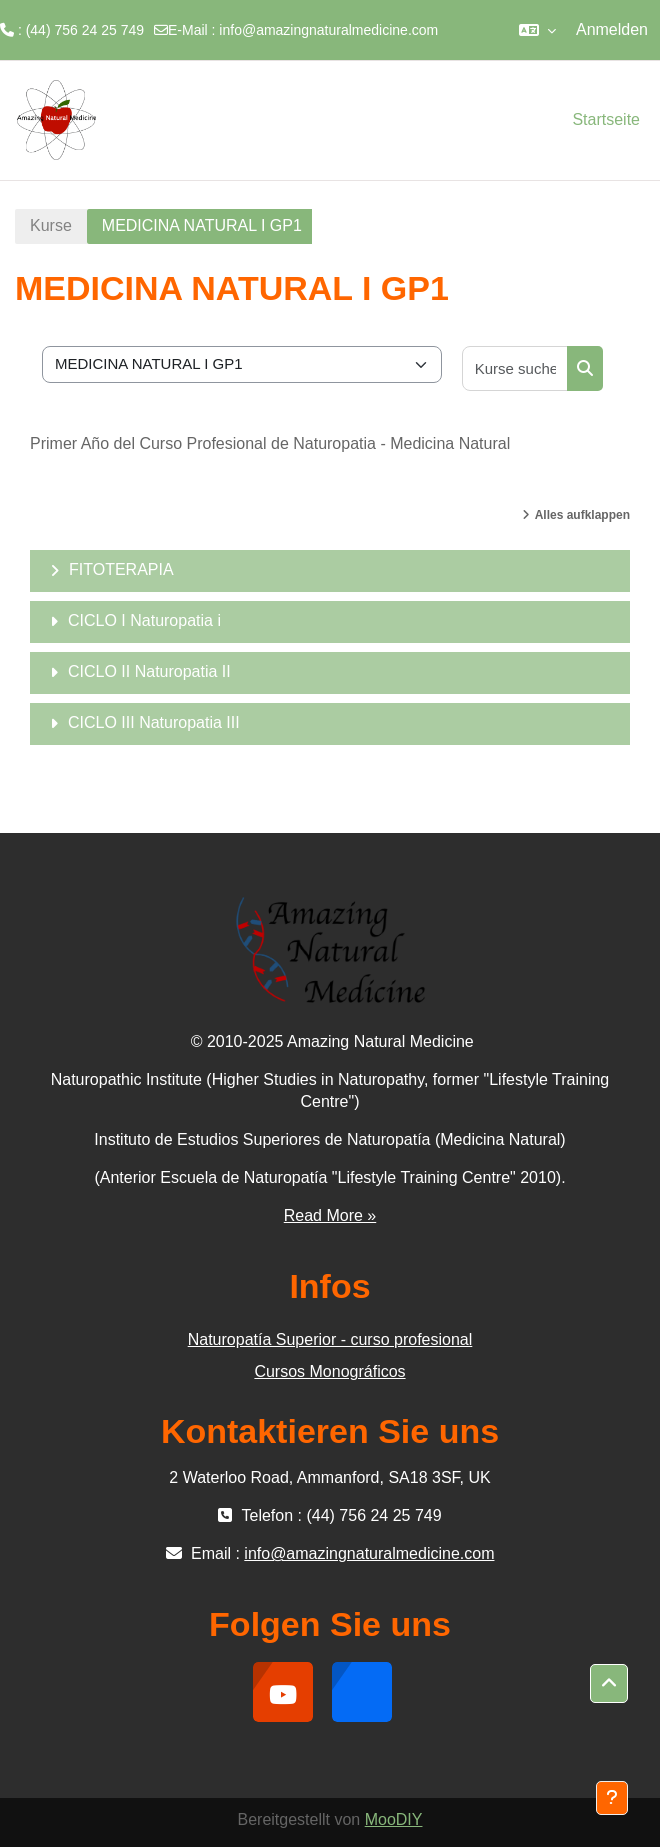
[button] (537, 30)
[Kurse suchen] (515, 368)
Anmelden (612, 29)
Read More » (330, 1215)
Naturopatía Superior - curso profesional (330, 1339)
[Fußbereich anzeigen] (612, 1798)
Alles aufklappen (582, 515)
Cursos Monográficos (329, 1371)
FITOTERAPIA (121, 569)
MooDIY (394, 1819)
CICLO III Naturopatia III (154, 722)
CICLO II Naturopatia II (149, 671)
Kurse (51, 225)
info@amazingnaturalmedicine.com (328, 30)
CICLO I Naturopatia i (144, 620)
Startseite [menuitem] (606, 119)
